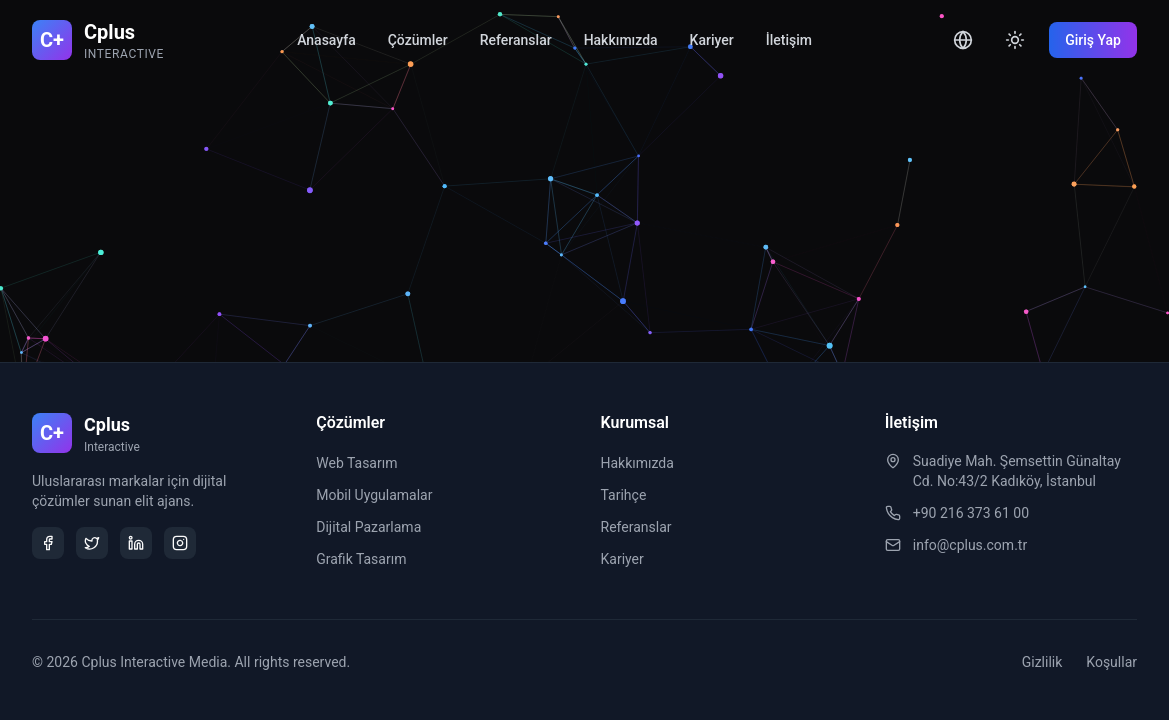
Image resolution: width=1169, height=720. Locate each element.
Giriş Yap (1093, 40)
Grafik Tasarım (361, 559)
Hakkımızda (621, 40)
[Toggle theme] (1015, 40)
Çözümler (418, 40)
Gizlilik (1042, 662)
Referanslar (516, 40)
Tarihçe (624, 495)
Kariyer (712, 40)
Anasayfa (326, 40)
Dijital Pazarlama (368, 527)
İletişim (789, 40)
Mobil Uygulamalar (374, 495)
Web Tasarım (356, 463)
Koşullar (1111, 662)
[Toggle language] (963, 40)
